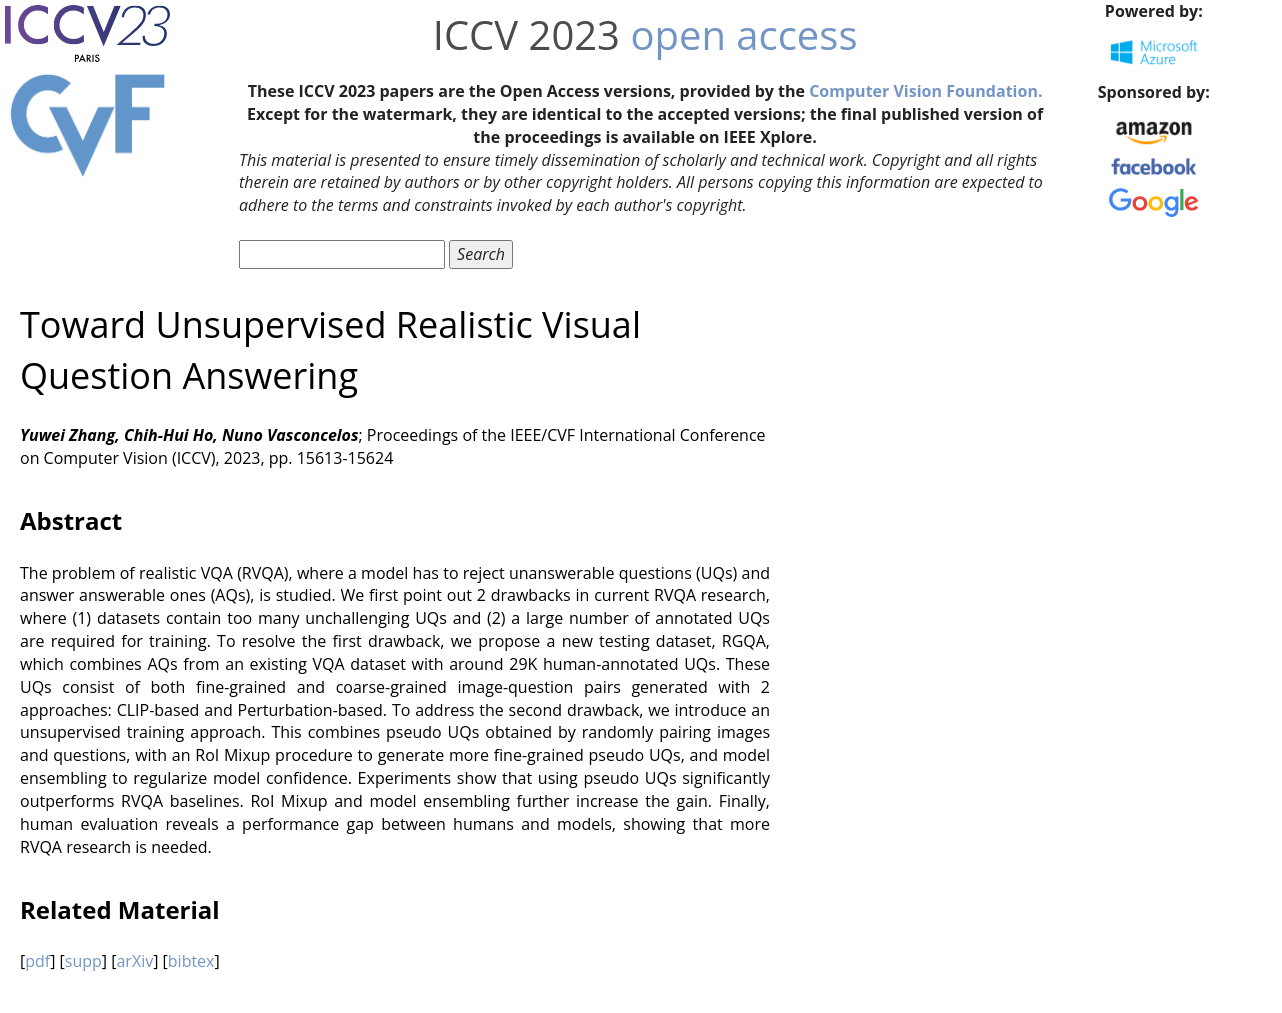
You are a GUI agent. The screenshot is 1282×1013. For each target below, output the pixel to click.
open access (743, 34)
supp (83, 961)
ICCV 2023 (526, 34)
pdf (37, 961)
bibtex (191, 961)
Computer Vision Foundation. (925, 91)
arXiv (134, 961)
